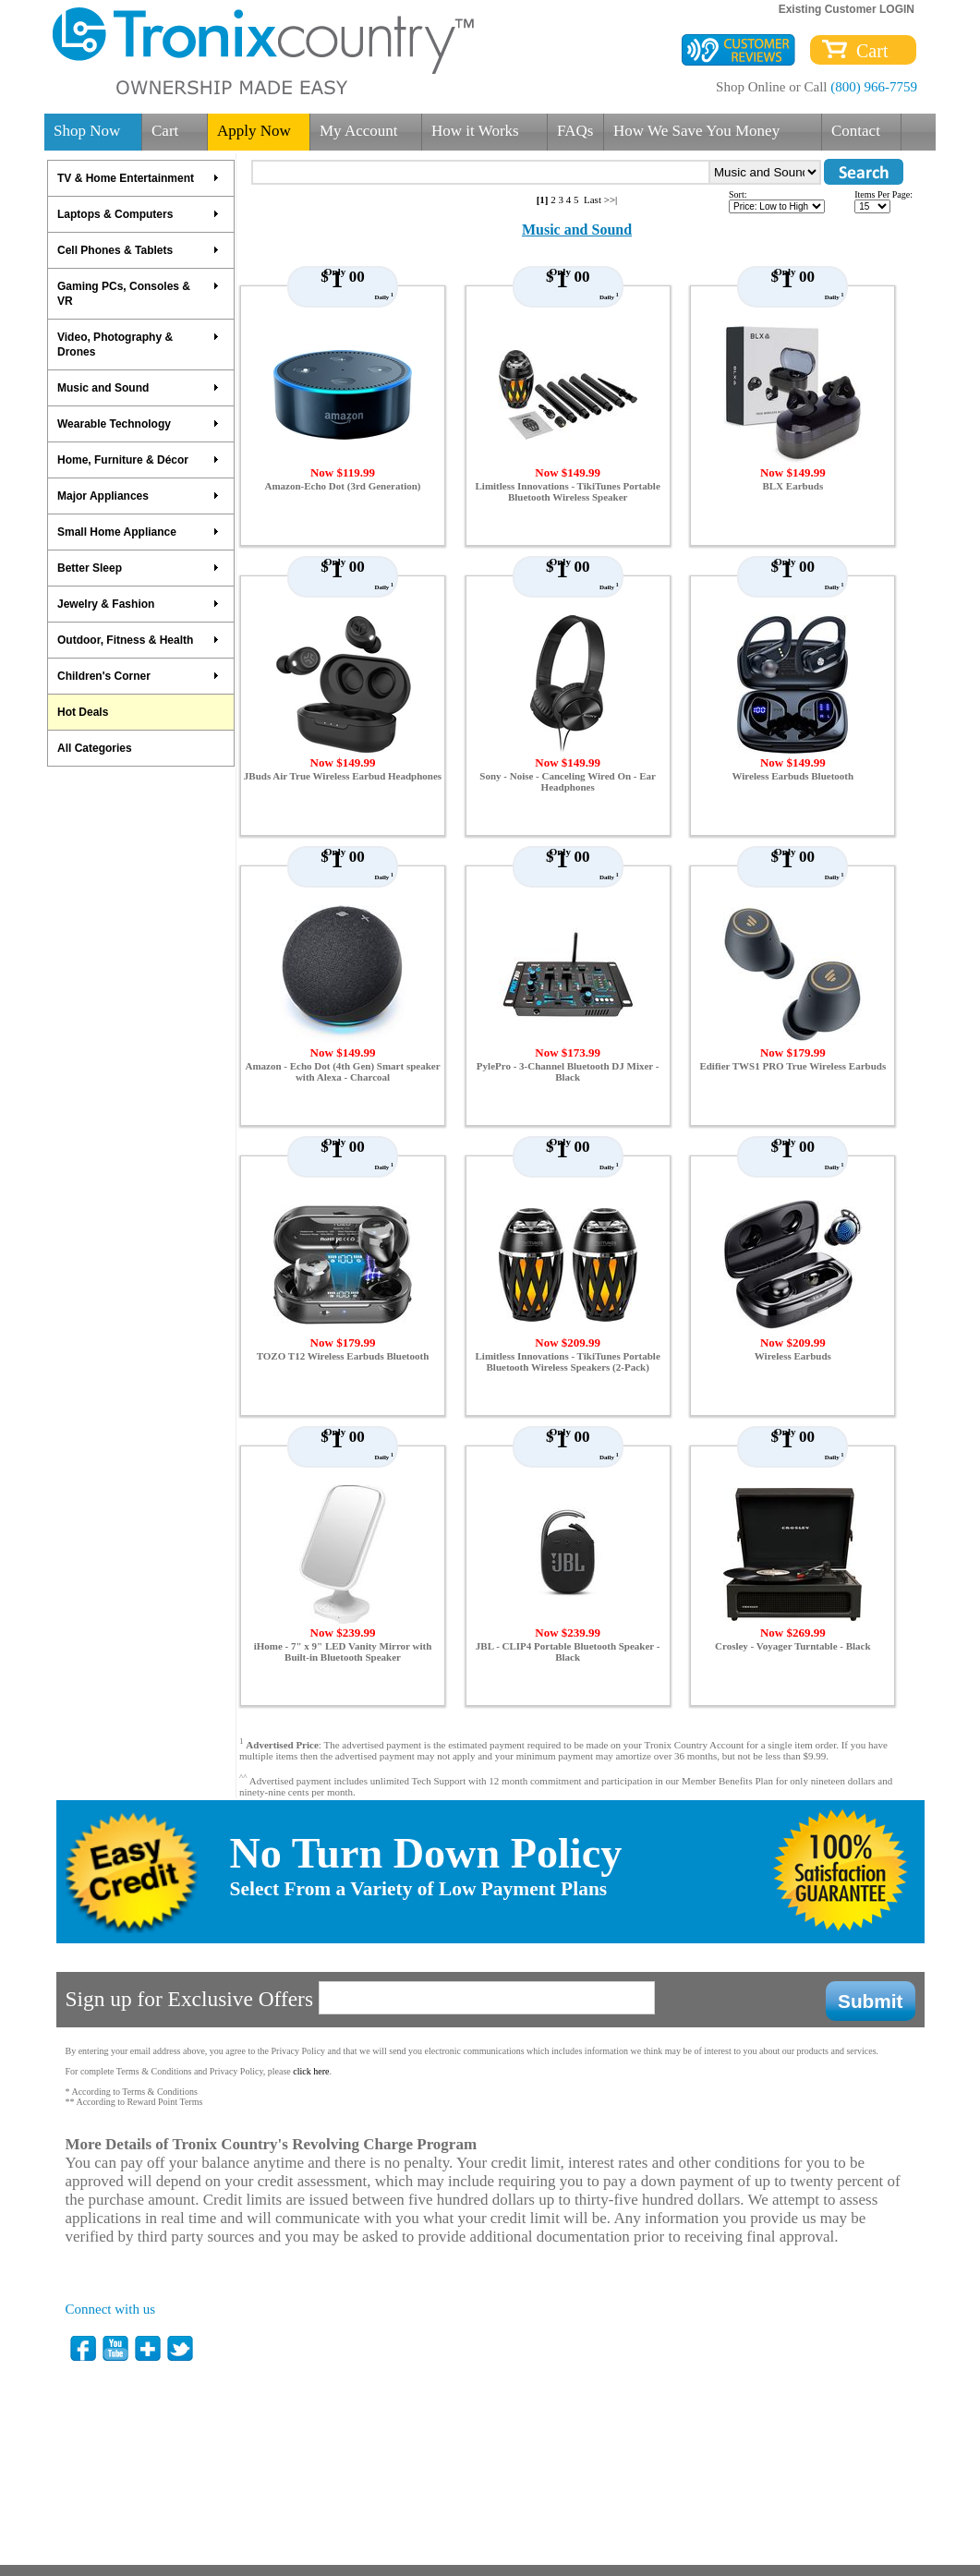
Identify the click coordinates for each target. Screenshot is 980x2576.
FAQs (575, 130)
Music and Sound (138, 387)
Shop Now (87, 130)
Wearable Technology (138, 423)
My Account (359, 130)
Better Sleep (138, 568)
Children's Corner (138, 676)
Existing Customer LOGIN (846, 9)
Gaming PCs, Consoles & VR (138, 294)
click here (311, 2071)
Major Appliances (138, 496)
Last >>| (600, 199)
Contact (855, 130)
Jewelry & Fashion (138, 604)
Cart (867, 51)
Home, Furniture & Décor (138, 460)
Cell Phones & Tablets (138, 250)
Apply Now (254, 130)
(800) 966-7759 (873, 86)
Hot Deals (82, 712)
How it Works (475, 130)
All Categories (94, 748)
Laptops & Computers (138, 214)
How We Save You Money (696, 130)
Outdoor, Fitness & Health (138, 640)
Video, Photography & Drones (138, 344)
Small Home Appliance (138, 532)
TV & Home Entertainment (138, 178)
